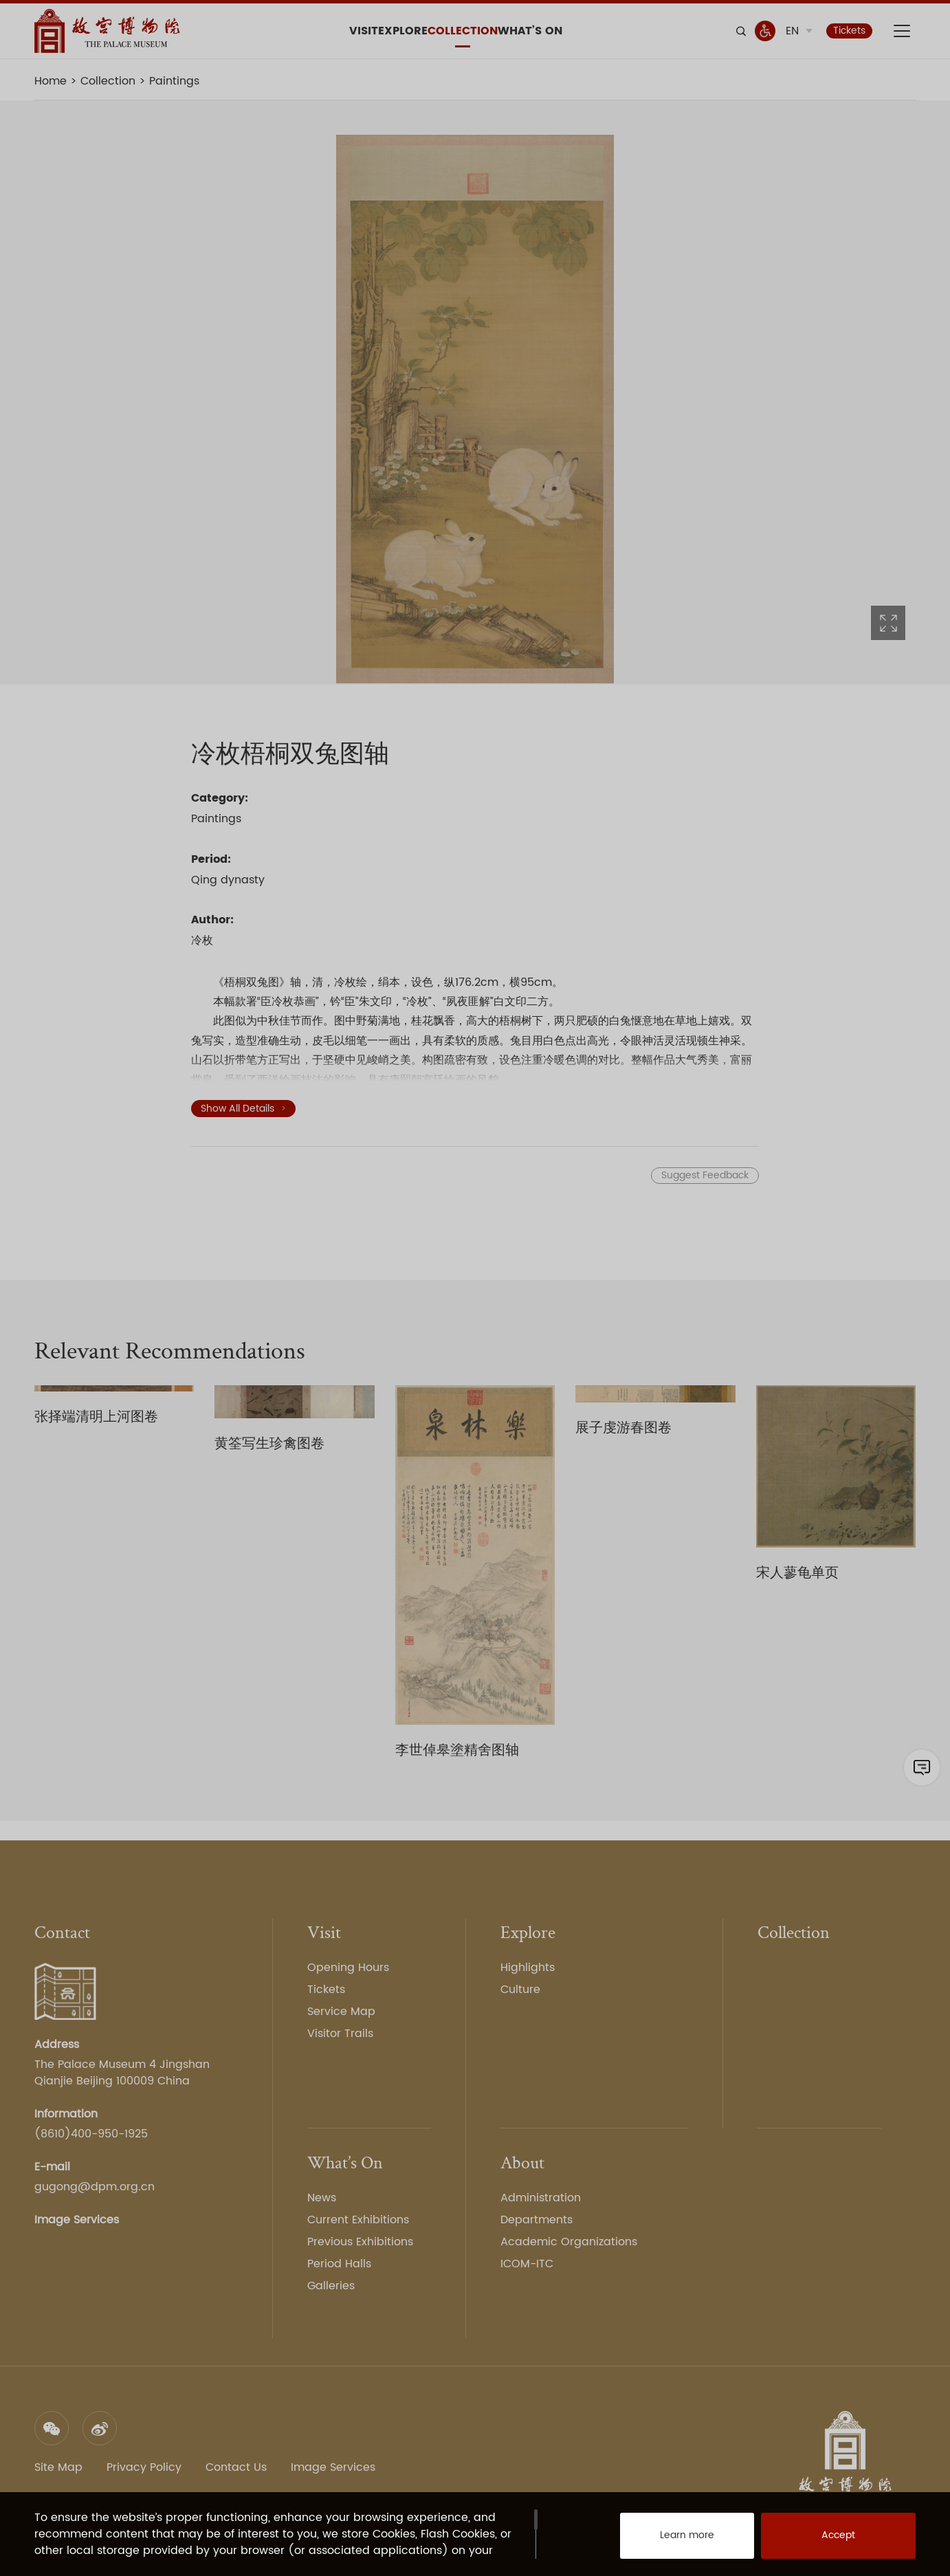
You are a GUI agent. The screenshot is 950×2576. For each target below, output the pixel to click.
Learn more (672, 2542)
